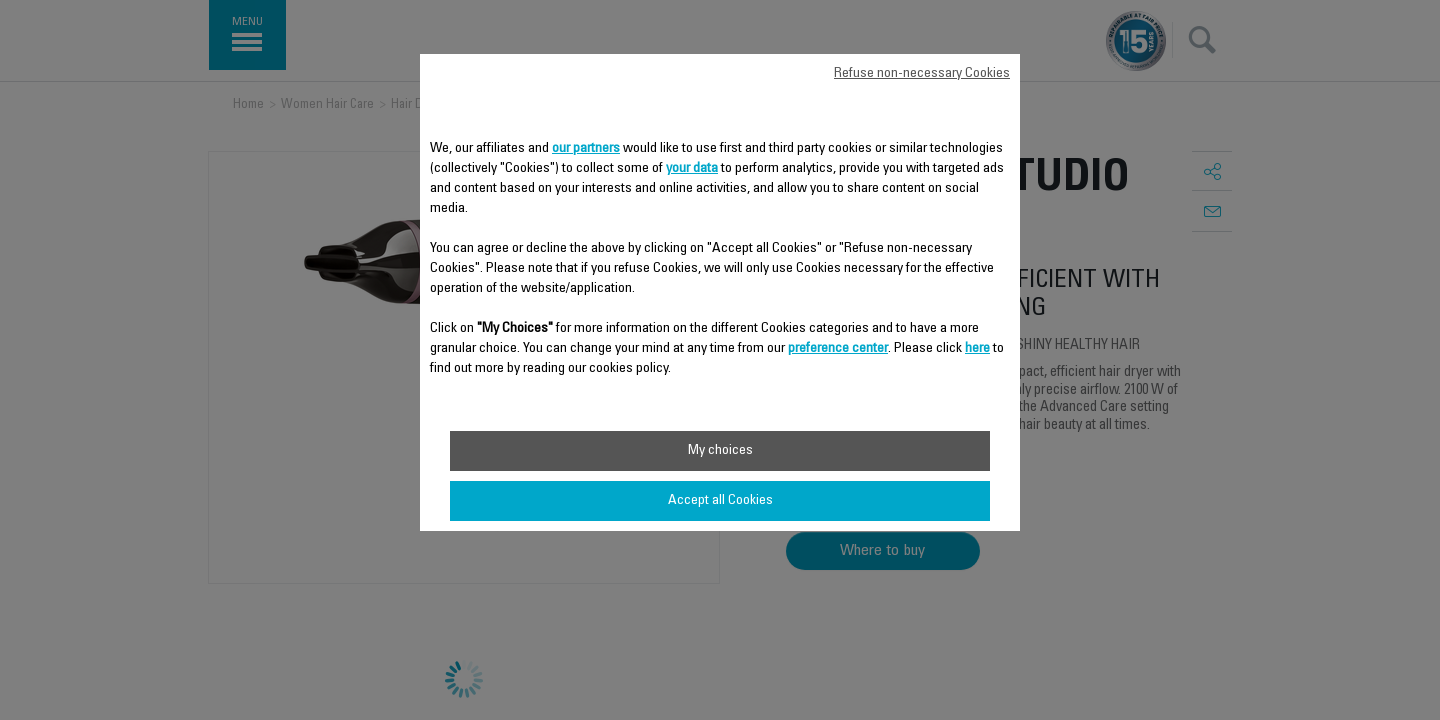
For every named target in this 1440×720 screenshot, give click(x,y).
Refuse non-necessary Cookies (922, 74)
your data (692, 169)
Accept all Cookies (720, 501)
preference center (838, 349)
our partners (586, 149)
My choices (720, 451)
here (977, 349)
